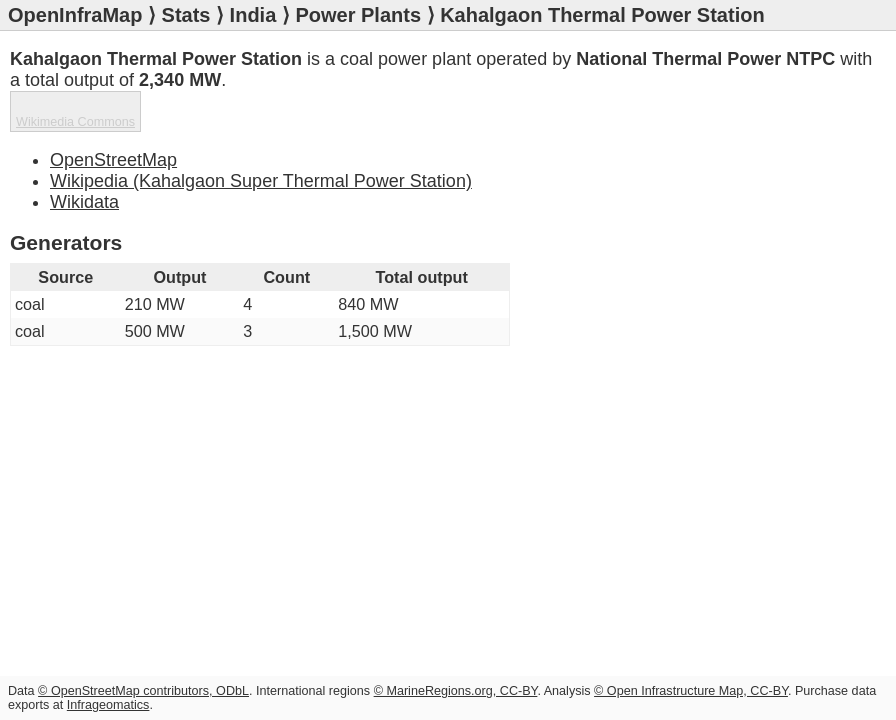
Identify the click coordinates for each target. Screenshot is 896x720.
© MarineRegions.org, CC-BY (456, 691)
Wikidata (84, 202)
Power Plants (358, 15)
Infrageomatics (108, 705)
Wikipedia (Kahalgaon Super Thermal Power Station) (261, 181)
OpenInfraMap (75, 15)
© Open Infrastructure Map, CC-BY (691, 691)
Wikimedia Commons (75, 122)
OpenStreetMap (113, 160)
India (253, 15)
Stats (186, 15)
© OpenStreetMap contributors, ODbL (143, 691)
